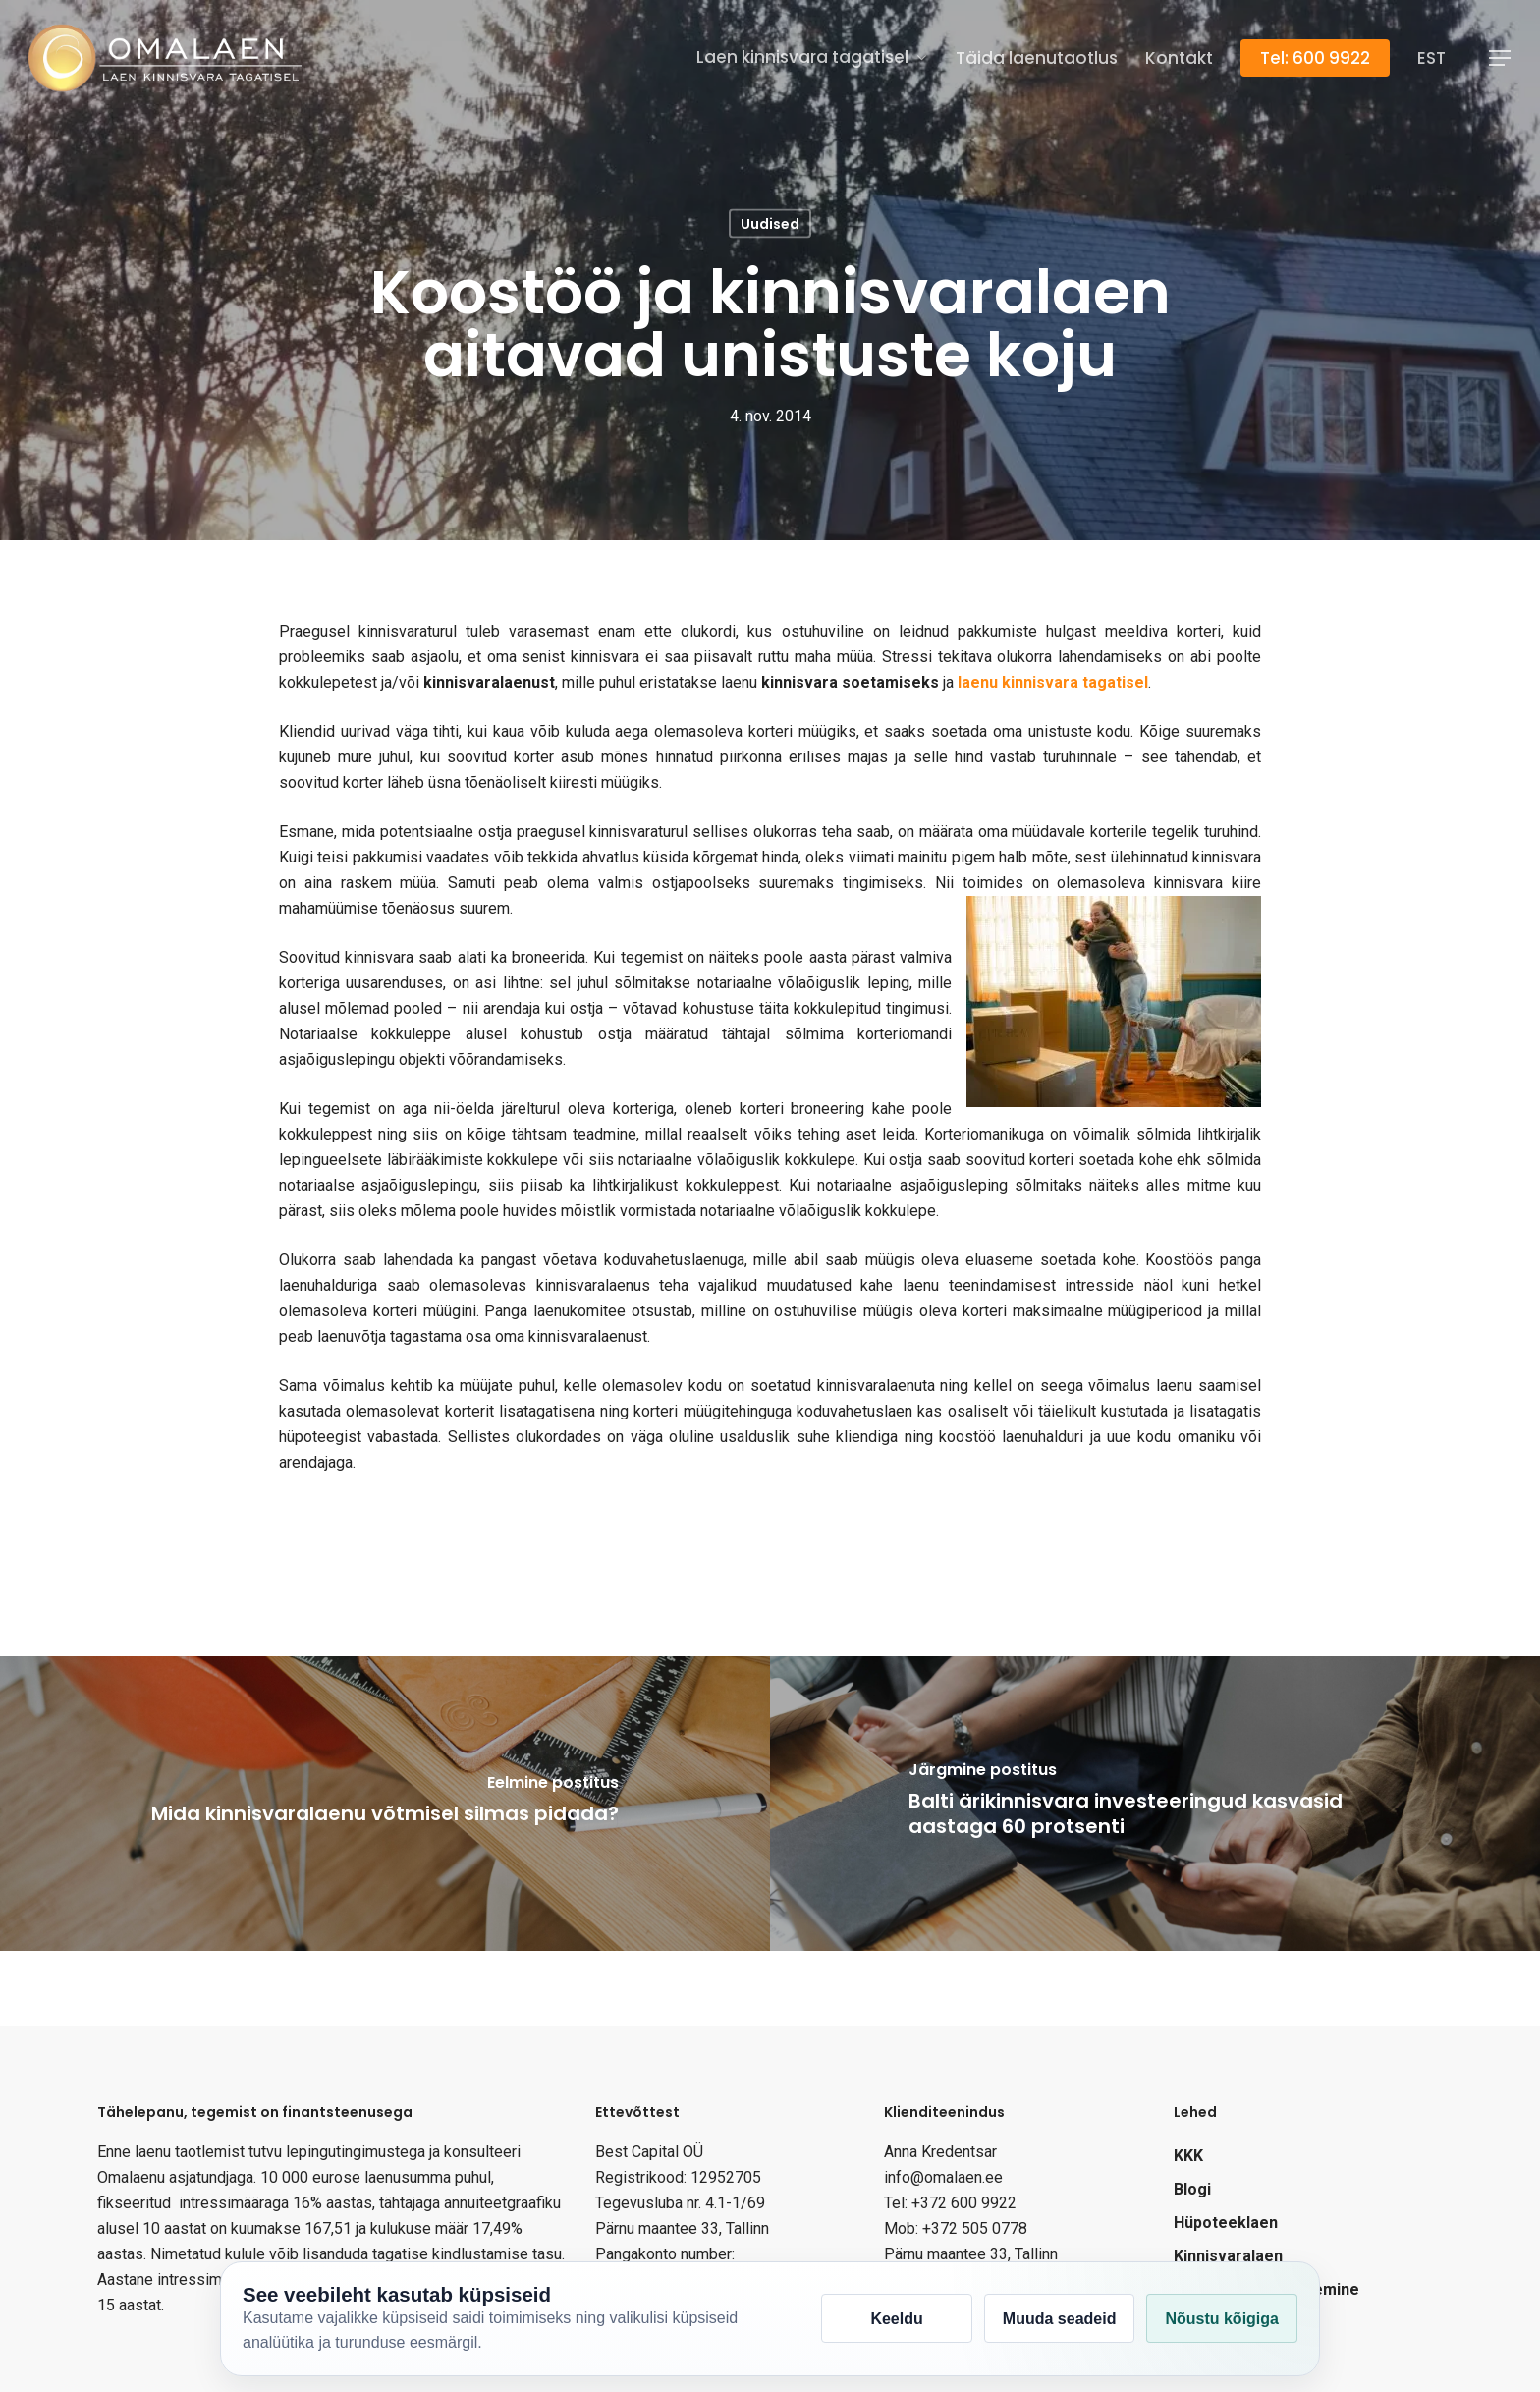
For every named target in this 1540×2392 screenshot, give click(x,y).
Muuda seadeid (1060, 2318)
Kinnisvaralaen (1228, 2256)
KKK (1188, 2155)
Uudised (770, 224)
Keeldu (896, 2318)
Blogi (1192, 2189)
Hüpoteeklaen (1226, 2222)
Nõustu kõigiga (1222, 2318)
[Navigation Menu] (1500, 58)
